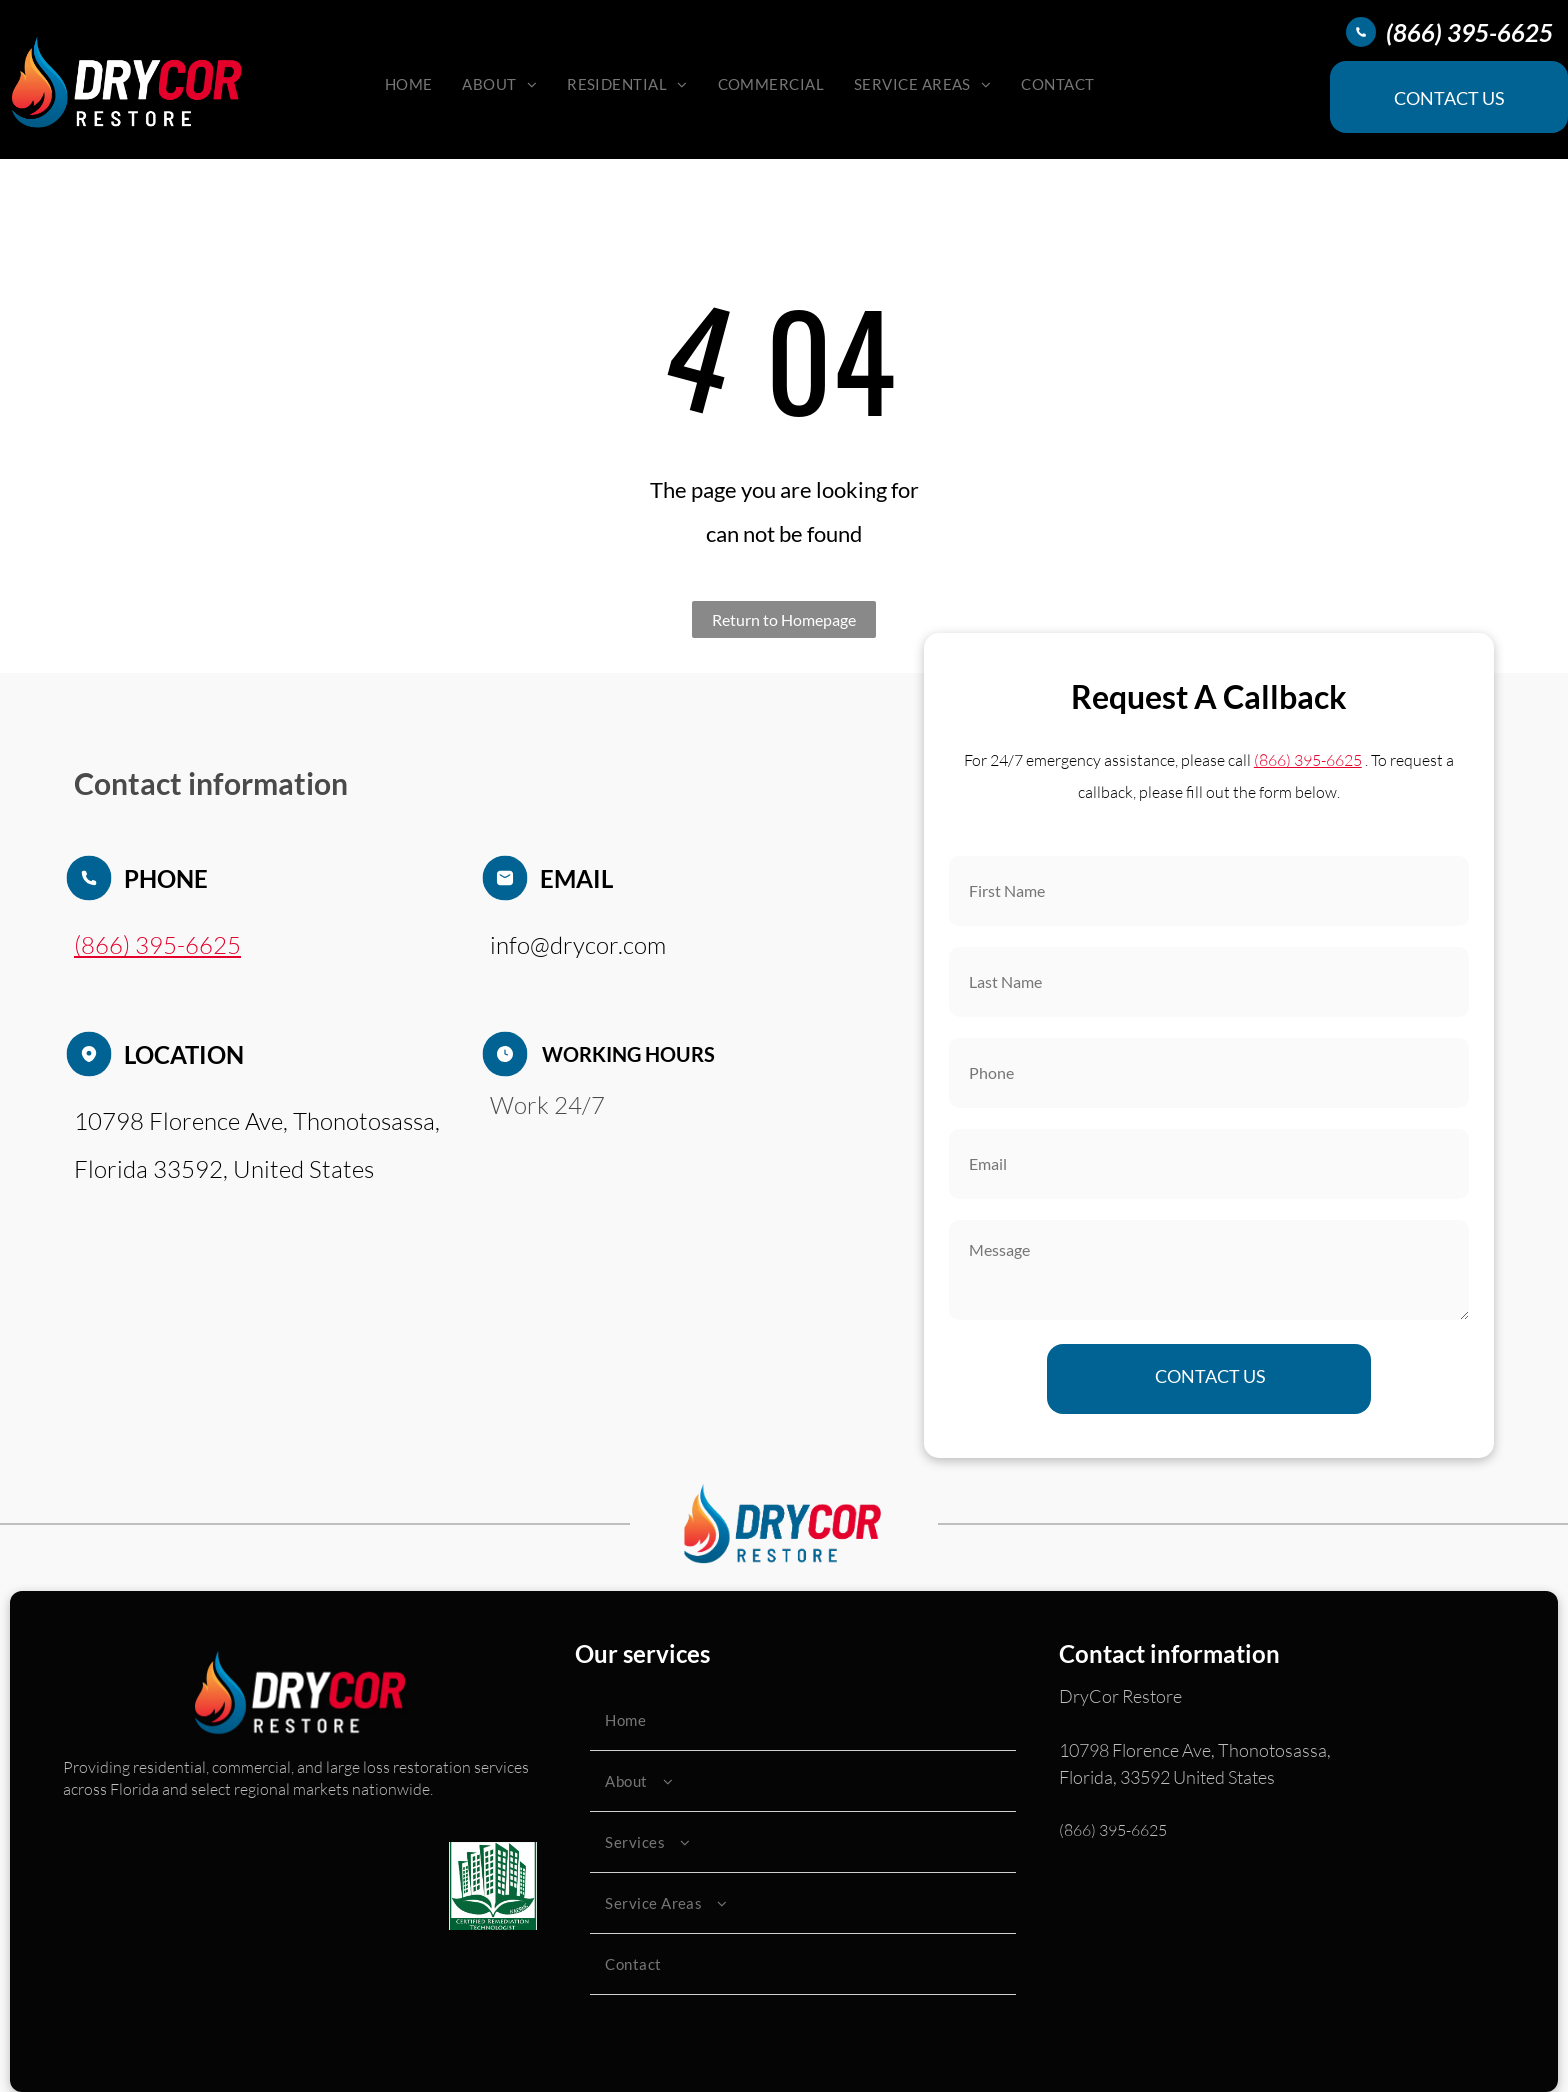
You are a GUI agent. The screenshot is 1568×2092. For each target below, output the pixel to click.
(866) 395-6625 (1113, 1830)
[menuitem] (409, 84)
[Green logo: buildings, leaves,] (493, 1886)
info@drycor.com (578, 945)
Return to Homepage (784, 619)
